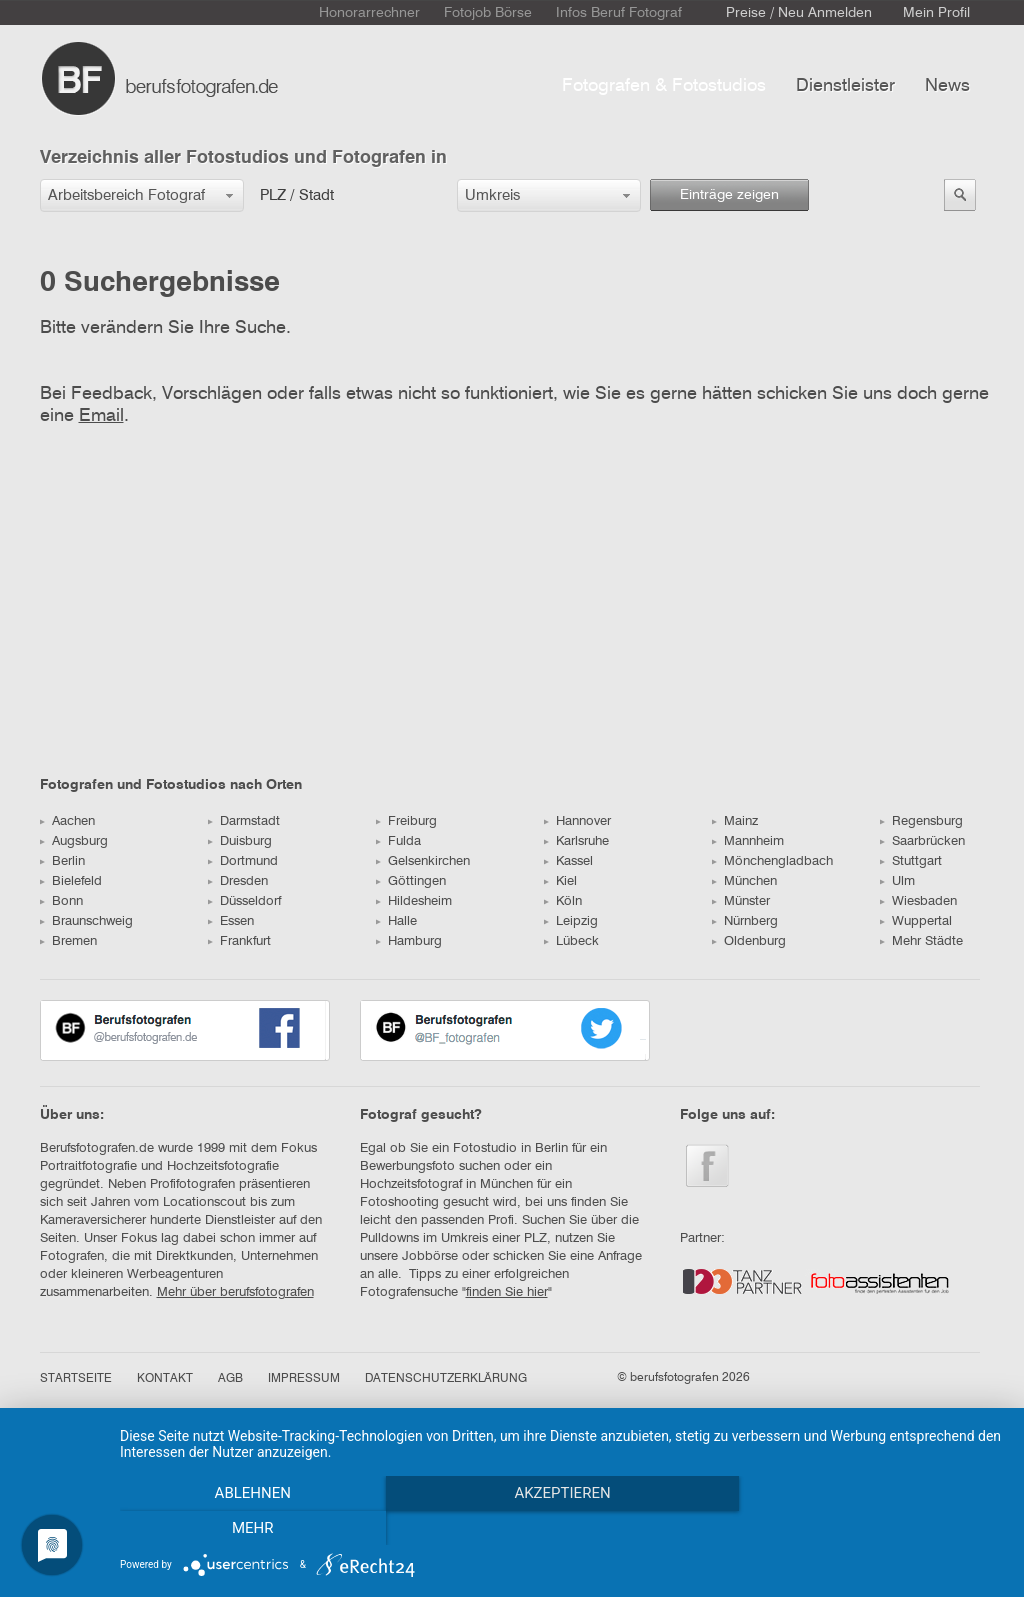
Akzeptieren (562, 1528)
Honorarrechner (369, 13)
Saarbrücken (922, 841)
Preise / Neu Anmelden (799, 13)
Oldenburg (749, 941)
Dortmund (243, 861)
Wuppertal (916, 921)
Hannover (577, 821)
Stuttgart (911, 861)
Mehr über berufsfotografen (235, 1292)
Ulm (897, 881)
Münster (741, 901)
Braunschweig (86, 921)
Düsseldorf (244, 901)
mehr (872, 1528)
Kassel (568, 861)
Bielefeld (71, 881)
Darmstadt (244, 821)
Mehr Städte (921, 941)
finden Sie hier (507, 1292)
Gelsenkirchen (423, 861)
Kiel (560, 881)
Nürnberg (745, 921)
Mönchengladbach (772, 861)
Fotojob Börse (488, 13)
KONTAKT (165, 1379)
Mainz (735, 821)
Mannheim (748, 841)
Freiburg (406, 821)
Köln (563, 901)
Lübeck (571, 941)
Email (101, 416)
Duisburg (240, 841)
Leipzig (571, 921)
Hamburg (409, 941)
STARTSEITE (76, 1379)
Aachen (67, 821)
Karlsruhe (576, 841)
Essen (231, 921)
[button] (142, 195)
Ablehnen (252, 1528)
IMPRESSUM (304, 1379)
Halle (396, 921)
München (744, 881)
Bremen (68, 941)
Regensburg (921, 821)
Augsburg (74, 841)
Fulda (398, 841)
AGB (230, 1379)
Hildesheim (414, 901)
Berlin (62, 861)
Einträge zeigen (729, 195)
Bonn (61, 901)
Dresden (238, 881)
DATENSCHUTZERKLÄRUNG (446, 1379)
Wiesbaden (918, 901)
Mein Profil (936, 13)
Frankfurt (239, 941)
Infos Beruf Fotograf (619, 13)
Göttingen (411, 881)
